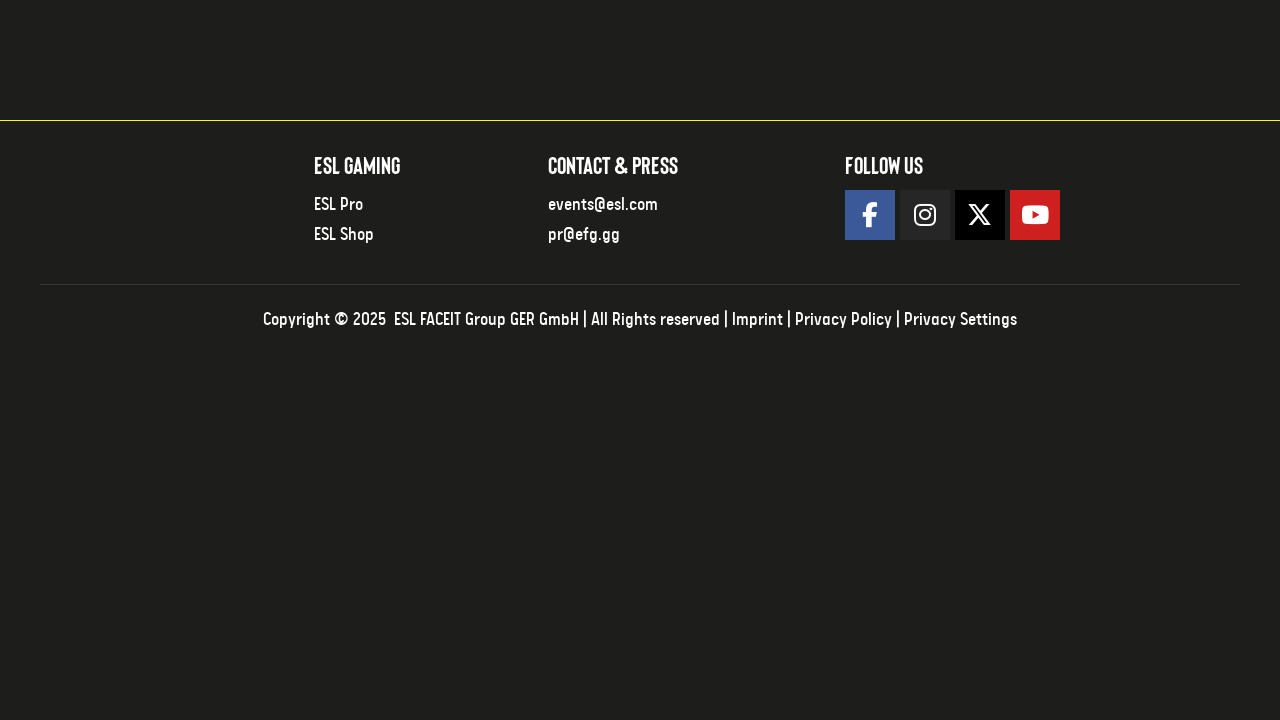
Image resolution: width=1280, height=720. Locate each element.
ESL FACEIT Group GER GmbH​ (486, 320)
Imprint (757, 320)
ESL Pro (338, 205)
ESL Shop (344, 235)
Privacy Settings (960, 320)
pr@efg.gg (584, 235)
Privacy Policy (843, 320)
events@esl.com (603, 205)
